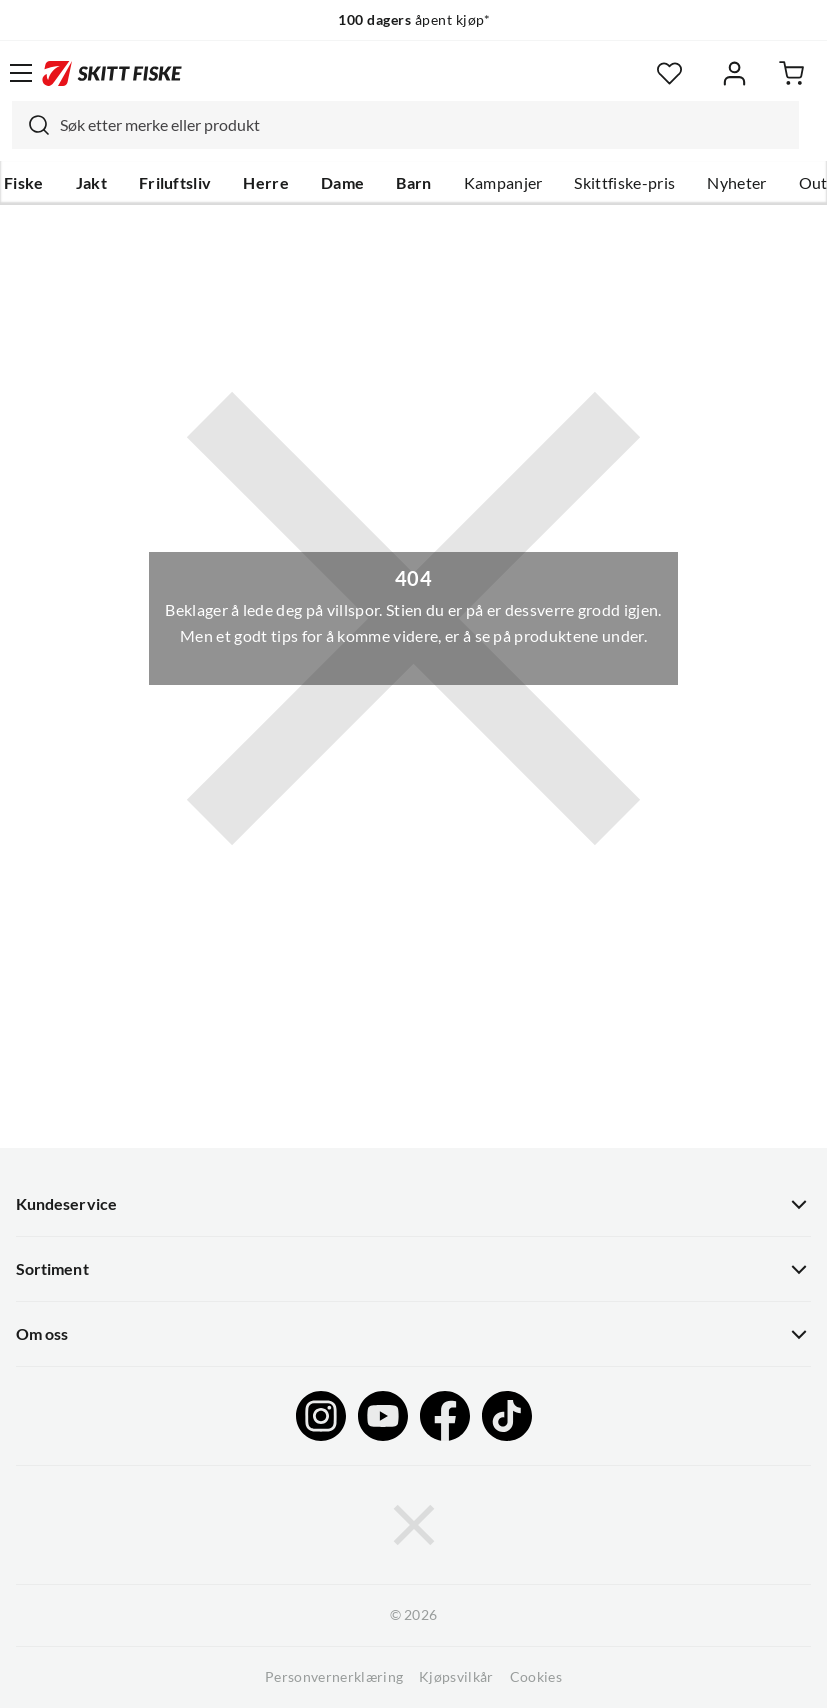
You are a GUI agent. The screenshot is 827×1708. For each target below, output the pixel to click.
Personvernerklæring (334, 1677)
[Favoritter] (669, 73)
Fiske (24, 183)
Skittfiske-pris (624, 183)
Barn (413, 183)
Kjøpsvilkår (456, 1677)
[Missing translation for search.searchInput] (31, 125)
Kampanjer (503, 183)
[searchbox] (424, 125)
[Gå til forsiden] (112, 73)
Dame (342, 183)
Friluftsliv (175, 183)
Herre (266, 183)
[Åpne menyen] (21, 73)
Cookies (536, 1677)
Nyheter (736, 183)
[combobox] (405, 125)
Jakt (91, 183)
